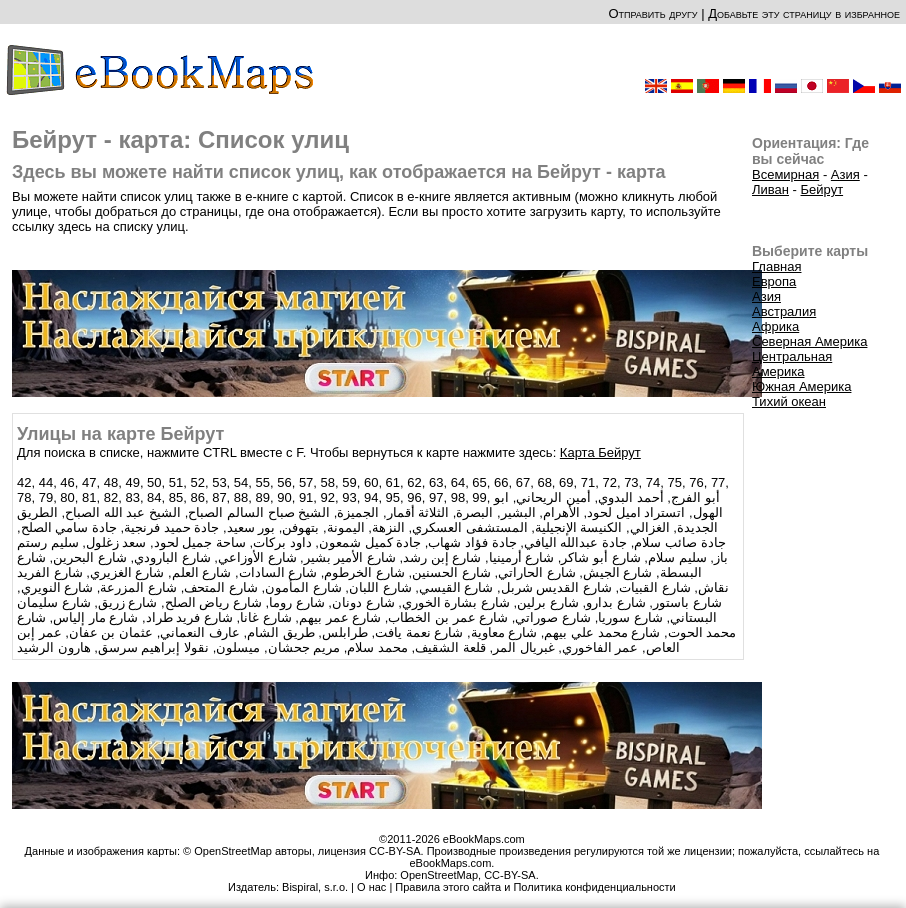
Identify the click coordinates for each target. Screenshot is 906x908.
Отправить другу (652, 13)
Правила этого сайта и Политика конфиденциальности (535, 887)
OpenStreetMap (439, 875)
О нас (371, 887)
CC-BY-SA (510, 875)
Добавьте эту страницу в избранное (804, 13)
